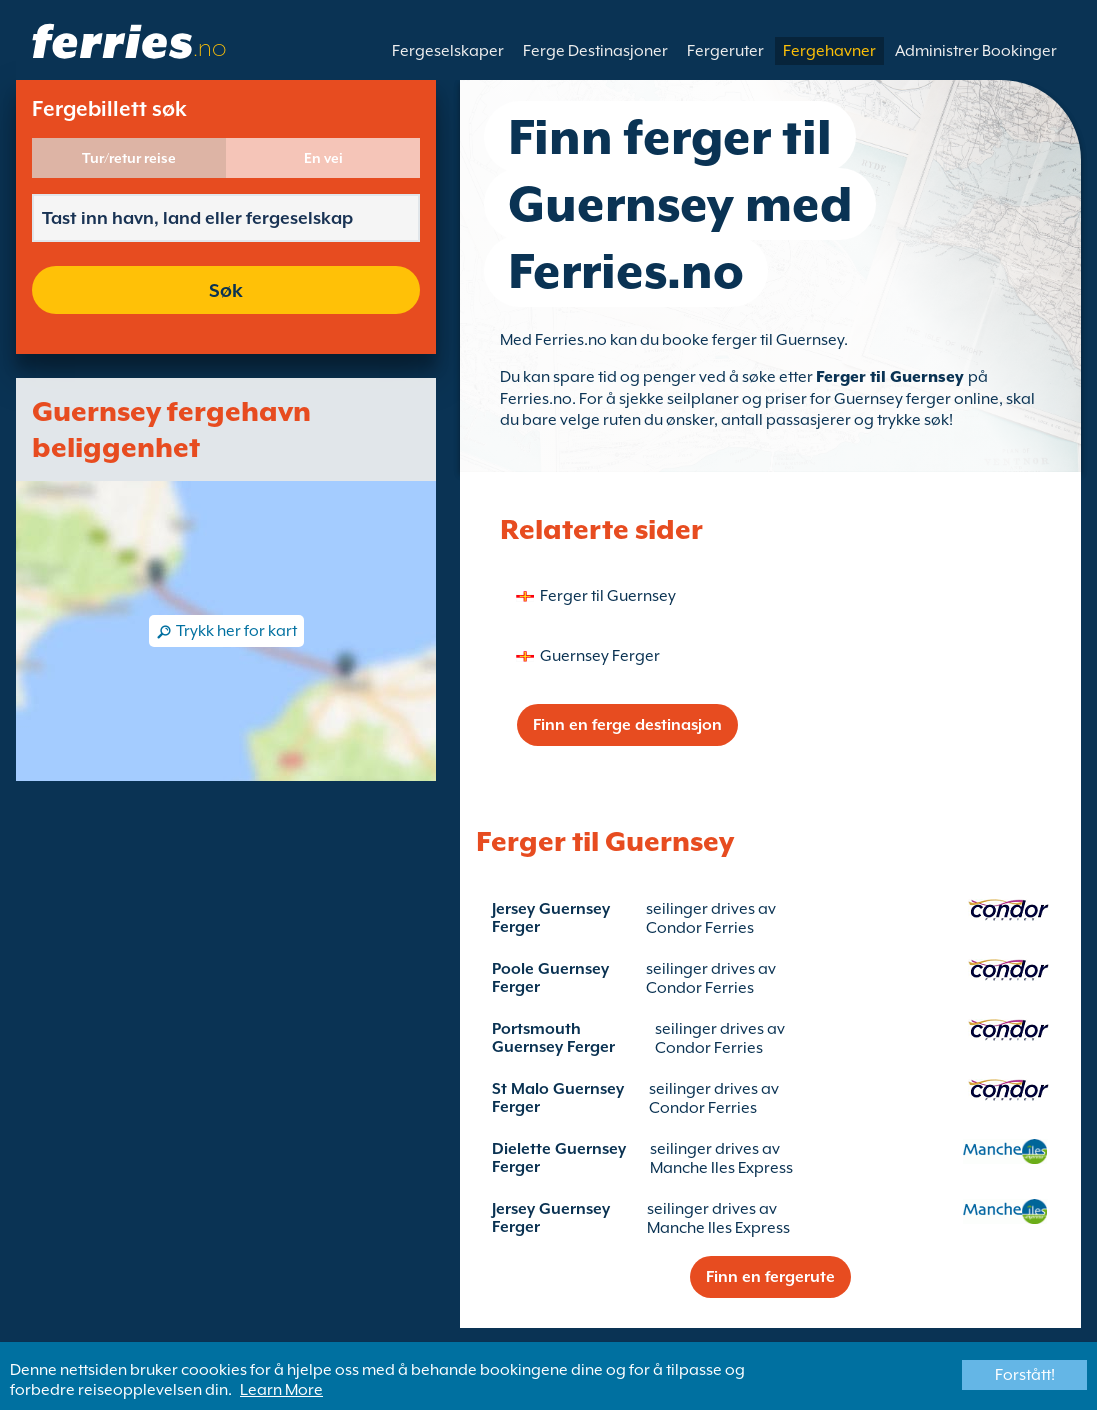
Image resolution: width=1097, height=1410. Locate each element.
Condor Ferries (700, 928)
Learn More (281, 1390)
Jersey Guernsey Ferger (551, 918)
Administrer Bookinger (976, 51)
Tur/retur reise (129, 158)
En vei (323, 158)
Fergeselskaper (448, 51)
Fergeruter (725, 51)
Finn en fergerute (770, 1277)
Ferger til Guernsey (892, 377)
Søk (226, 290)
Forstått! (1025, 1375)
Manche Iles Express (721, 1168)
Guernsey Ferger (600, 656)
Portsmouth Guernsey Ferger (553, 1038)
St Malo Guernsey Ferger (558, 1098)
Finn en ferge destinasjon (627, 725)
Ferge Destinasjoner (595, 51)
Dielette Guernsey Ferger (559, 1158)
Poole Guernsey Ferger (550, 978)
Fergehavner (829, 51)
